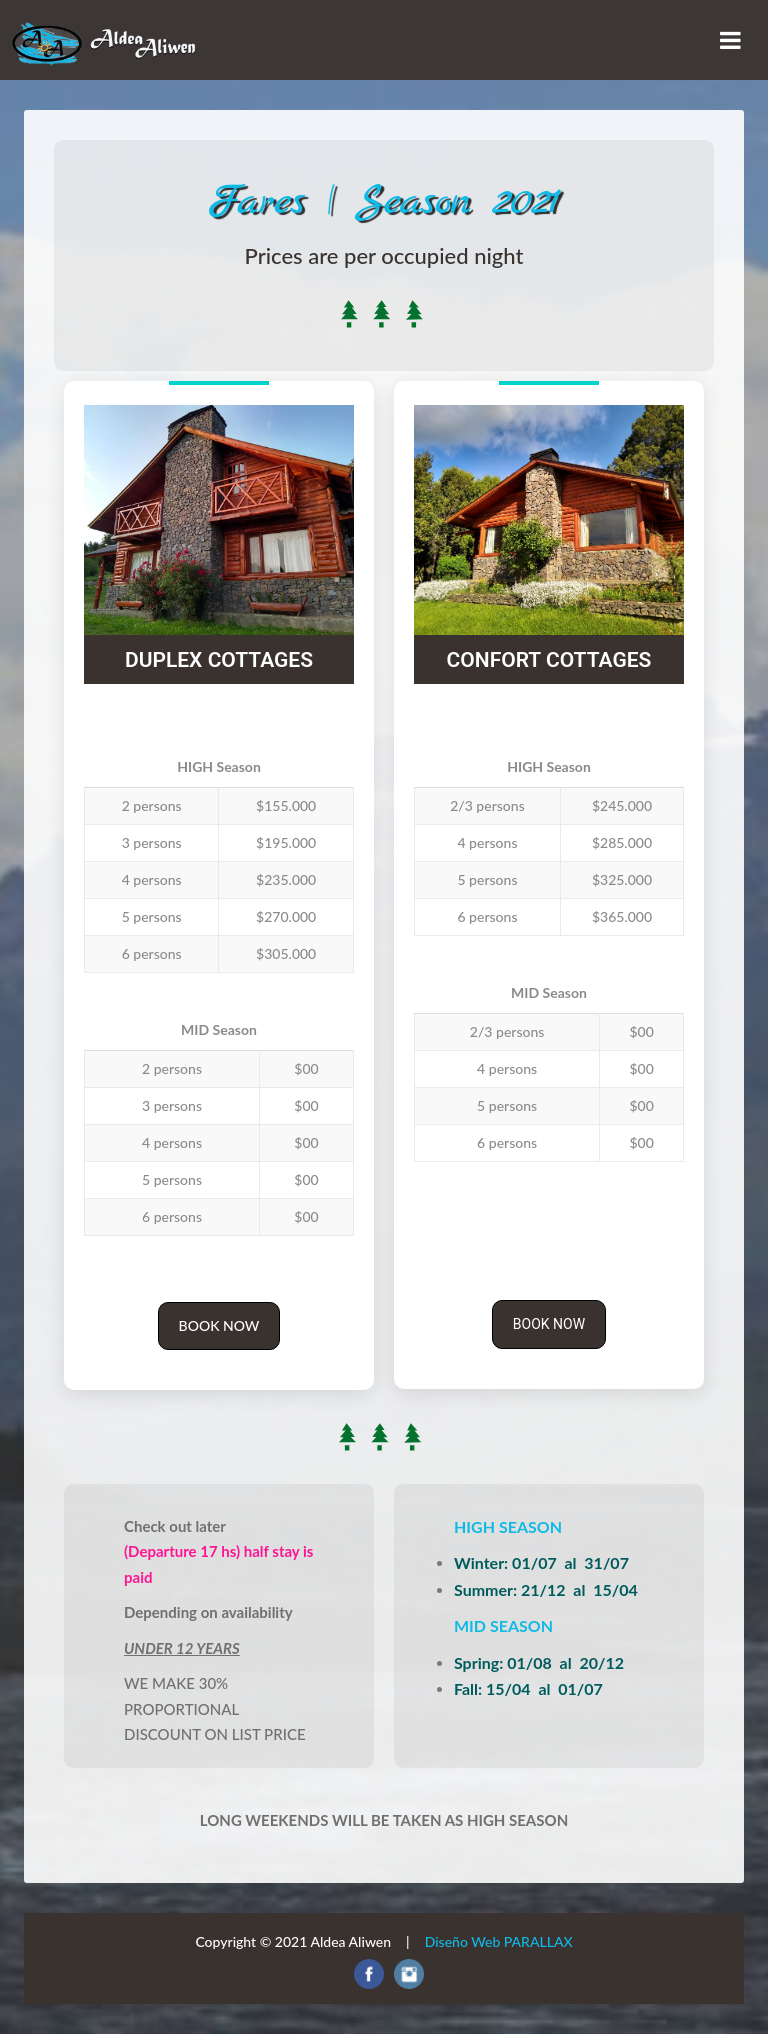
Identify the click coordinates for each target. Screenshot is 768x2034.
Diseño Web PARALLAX (499, 1941)
